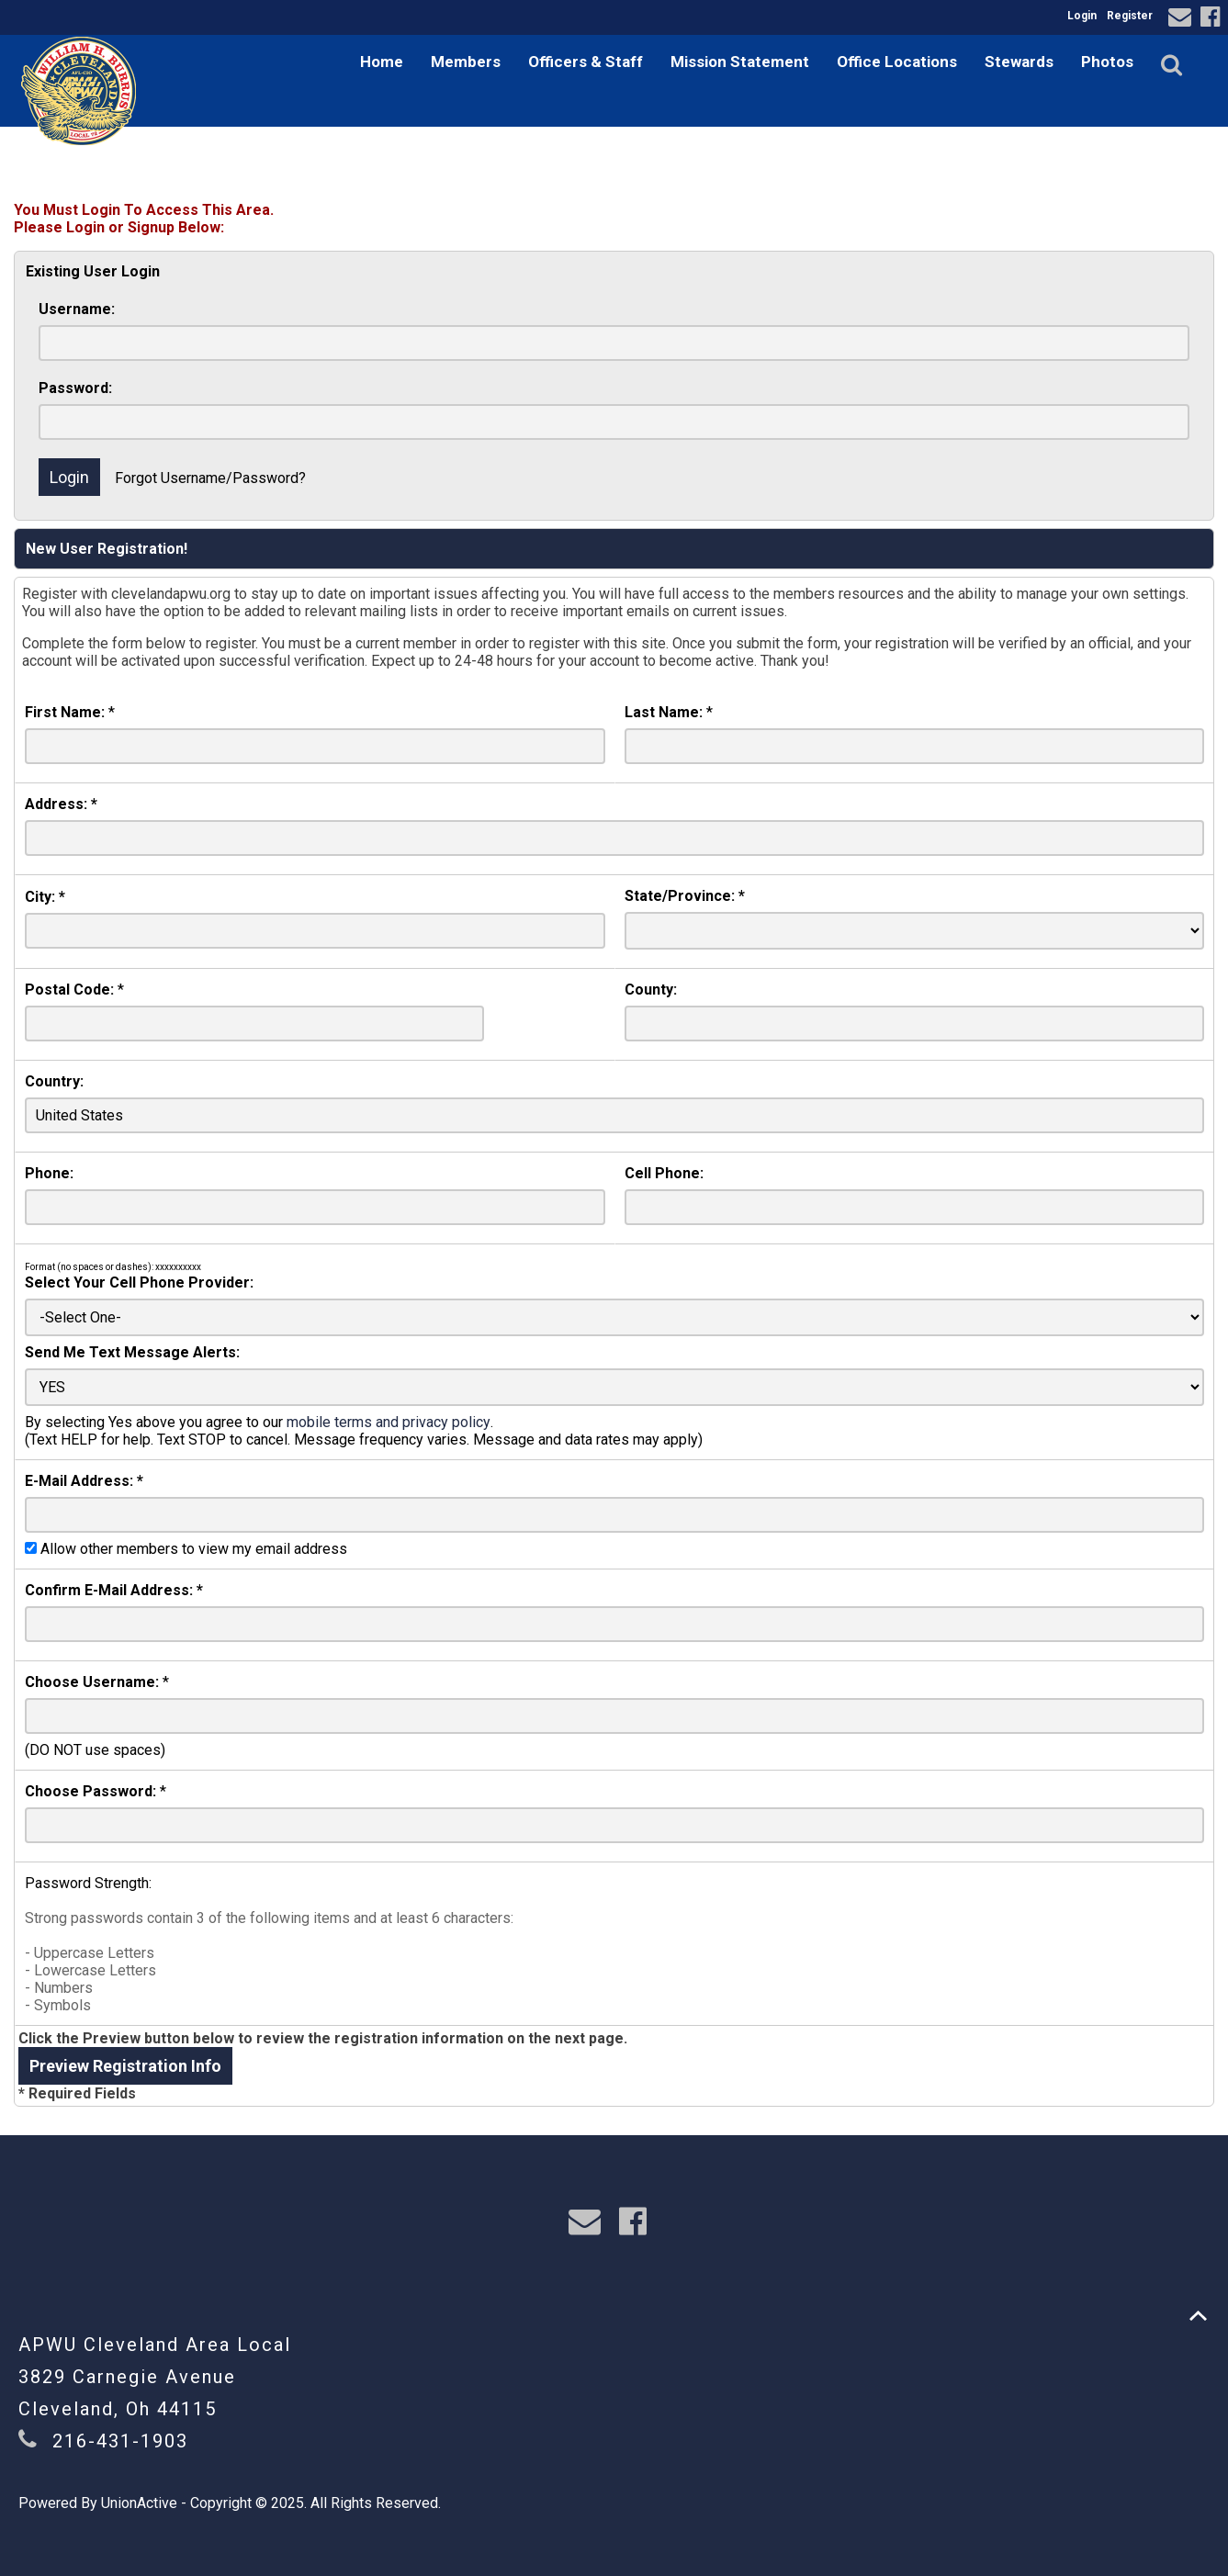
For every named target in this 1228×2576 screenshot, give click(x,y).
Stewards (1019, 61)
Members (466, 61)
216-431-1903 (120, 2441)
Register (1130, 15)
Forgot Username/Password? (210, 478)
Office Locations (897, 61)
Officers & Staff (585, 61)
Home (381, 61)
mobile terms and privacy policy (388, 1422)
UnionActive (139, 2503)
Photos (1107, 61)
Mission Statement (739, 61)
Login (1082, 15)
